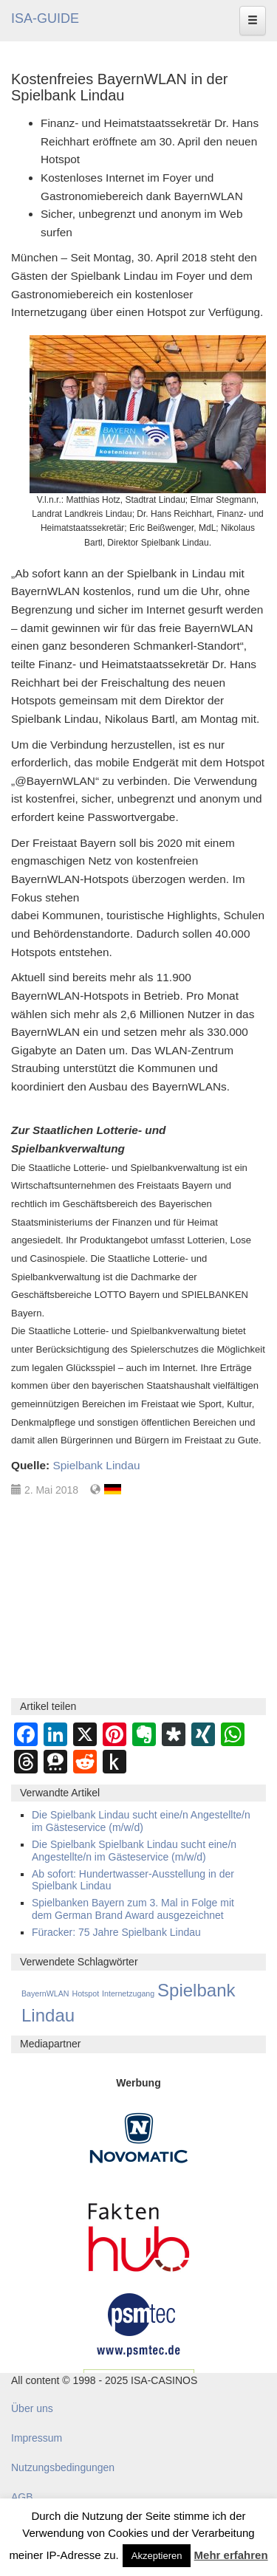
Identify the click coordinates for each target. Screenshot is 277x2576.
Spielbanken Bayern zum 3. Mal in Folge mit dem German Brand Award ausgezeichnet (133, 1909)
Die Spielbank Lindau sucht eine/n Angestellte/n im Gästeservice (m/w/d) (141, 1821)
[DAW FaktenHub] (138, 2233)
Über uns (32, 2408)
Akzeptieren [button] (156, 2555)
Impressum (36, 2438)
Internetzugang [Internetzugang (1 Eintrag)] (128, 1993)
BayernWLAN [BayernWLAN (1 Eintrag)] (45, 1993)
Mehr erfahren (231, 2555)
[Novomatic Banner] (138, 2137)
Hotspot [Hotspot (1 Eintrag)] (85, 1993)
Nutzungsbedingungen (62, 2467)
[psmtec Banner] (139, 2323)
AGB (22, 2497)
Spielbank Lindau (96, 1465)
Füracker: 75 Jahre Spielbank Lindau (116, 1932)
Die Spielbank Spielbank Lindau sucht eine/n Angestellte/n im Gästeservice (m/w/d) (134, 1850)
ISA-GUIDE (45, 18)
